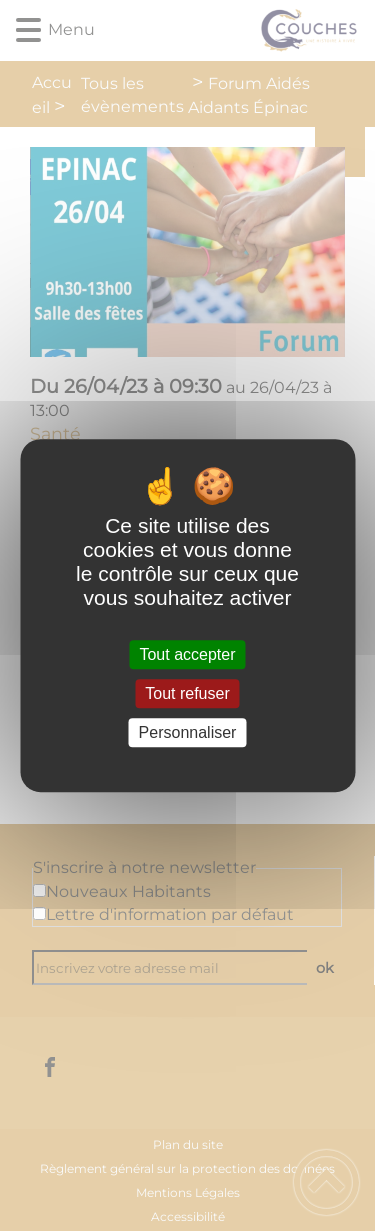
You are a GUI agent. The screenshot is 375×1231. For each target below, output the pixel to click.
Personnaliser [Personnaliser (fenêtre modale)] (188, 732)
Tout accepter (187, 654)
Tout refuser (187, 693)
